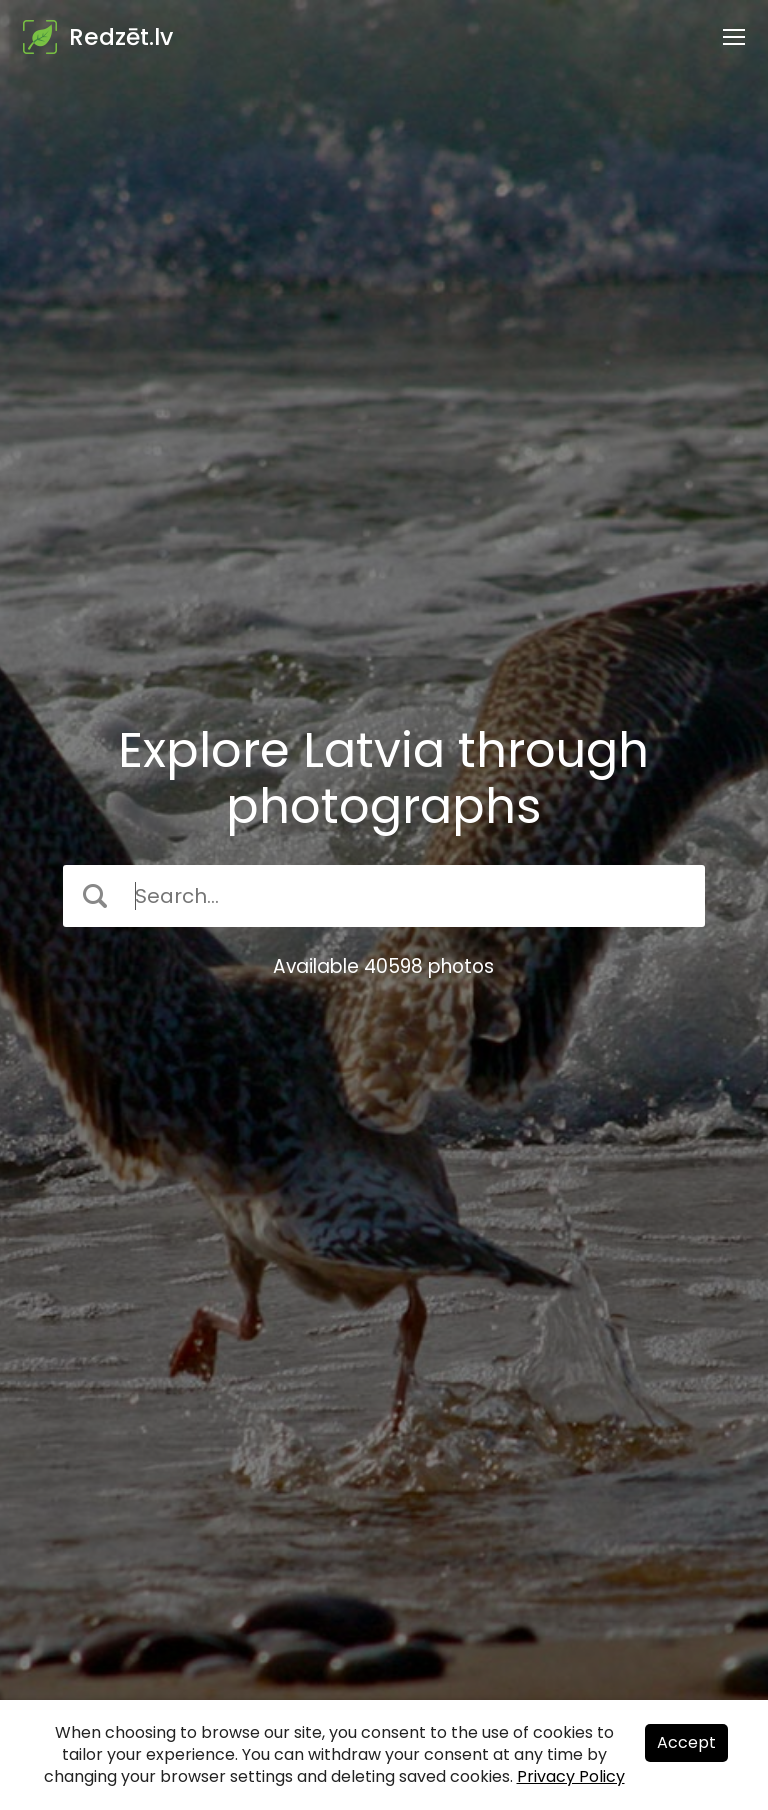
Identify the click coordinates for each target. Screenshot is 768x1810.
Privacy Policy (571, 1776)
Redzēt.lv (121, 37)
